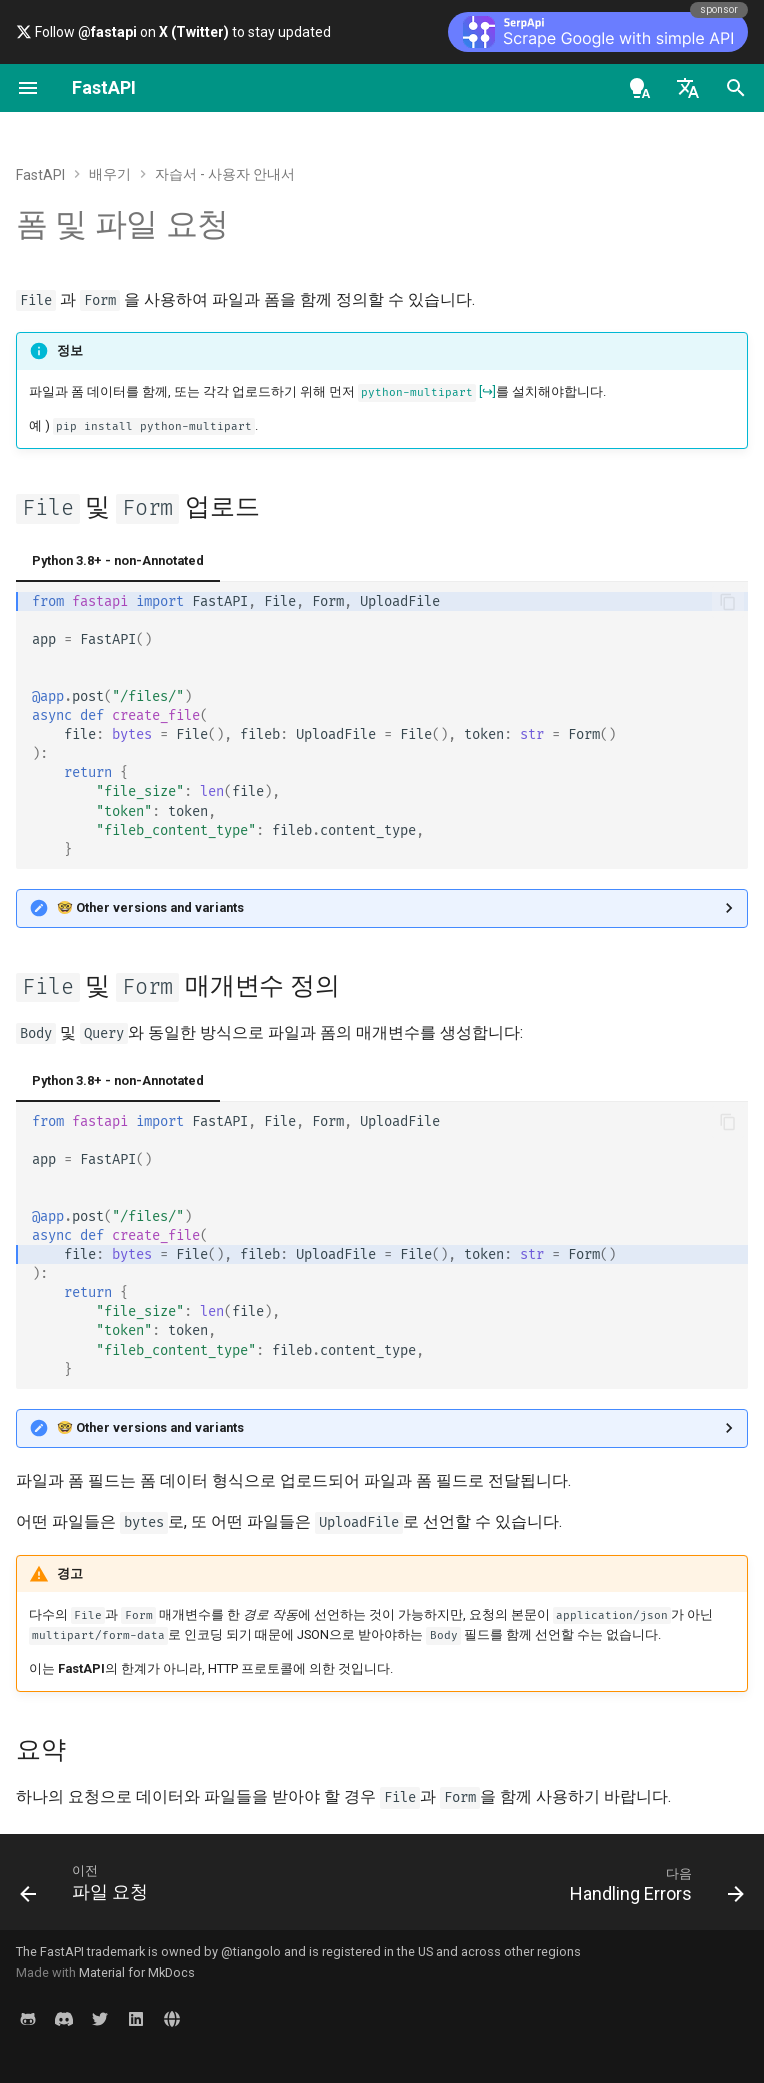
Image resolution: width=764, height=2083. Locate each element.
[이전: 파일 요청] (88, 1888)
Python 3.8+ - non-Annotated (118, 560)
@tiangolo (251, 1951)
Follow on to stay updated (173, 32)
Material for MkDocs (137, 1972)
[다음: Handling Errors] (653, 1888)
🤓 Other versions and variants (150, 907)
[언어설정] (688, 88)
